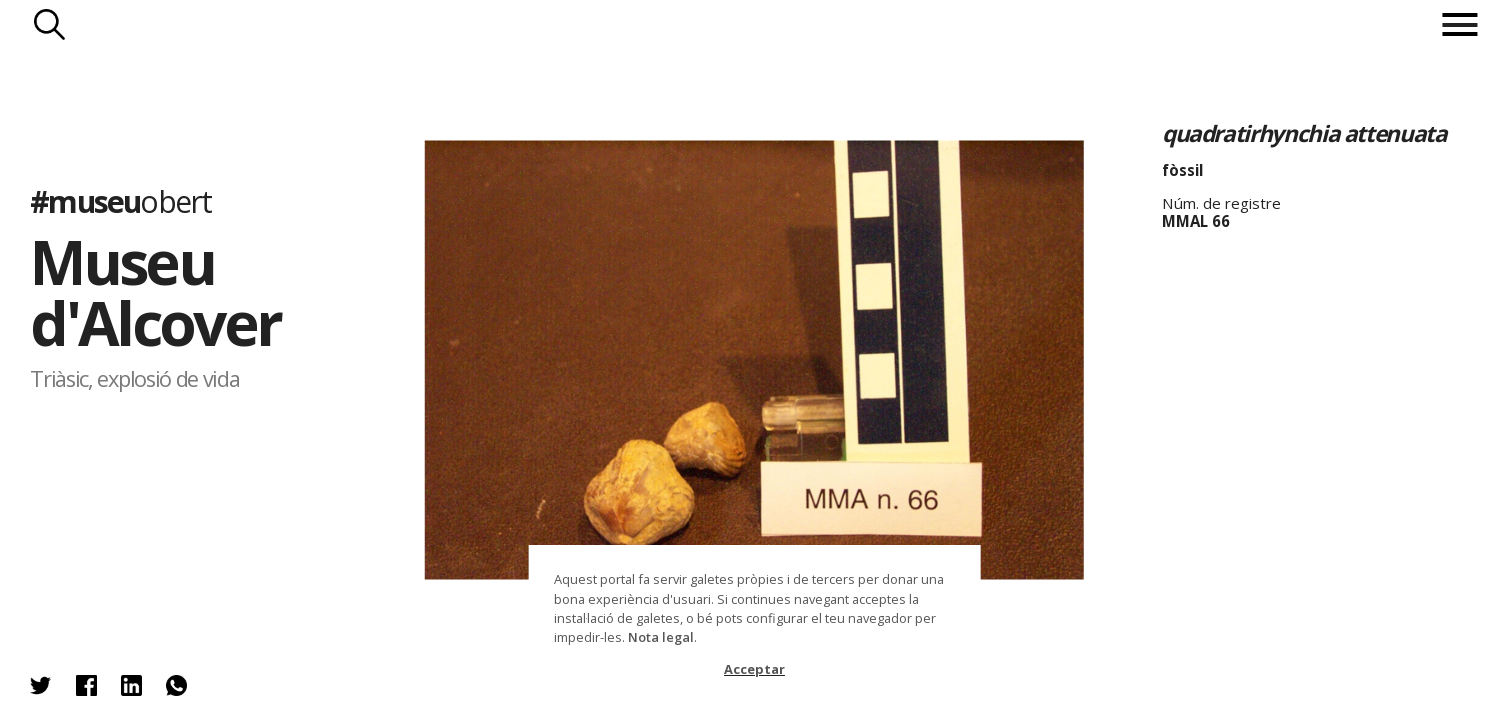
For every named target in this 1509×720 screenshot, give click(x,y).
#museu (120, 202)
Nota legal (661, 637)
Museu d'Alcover (155, 292)
